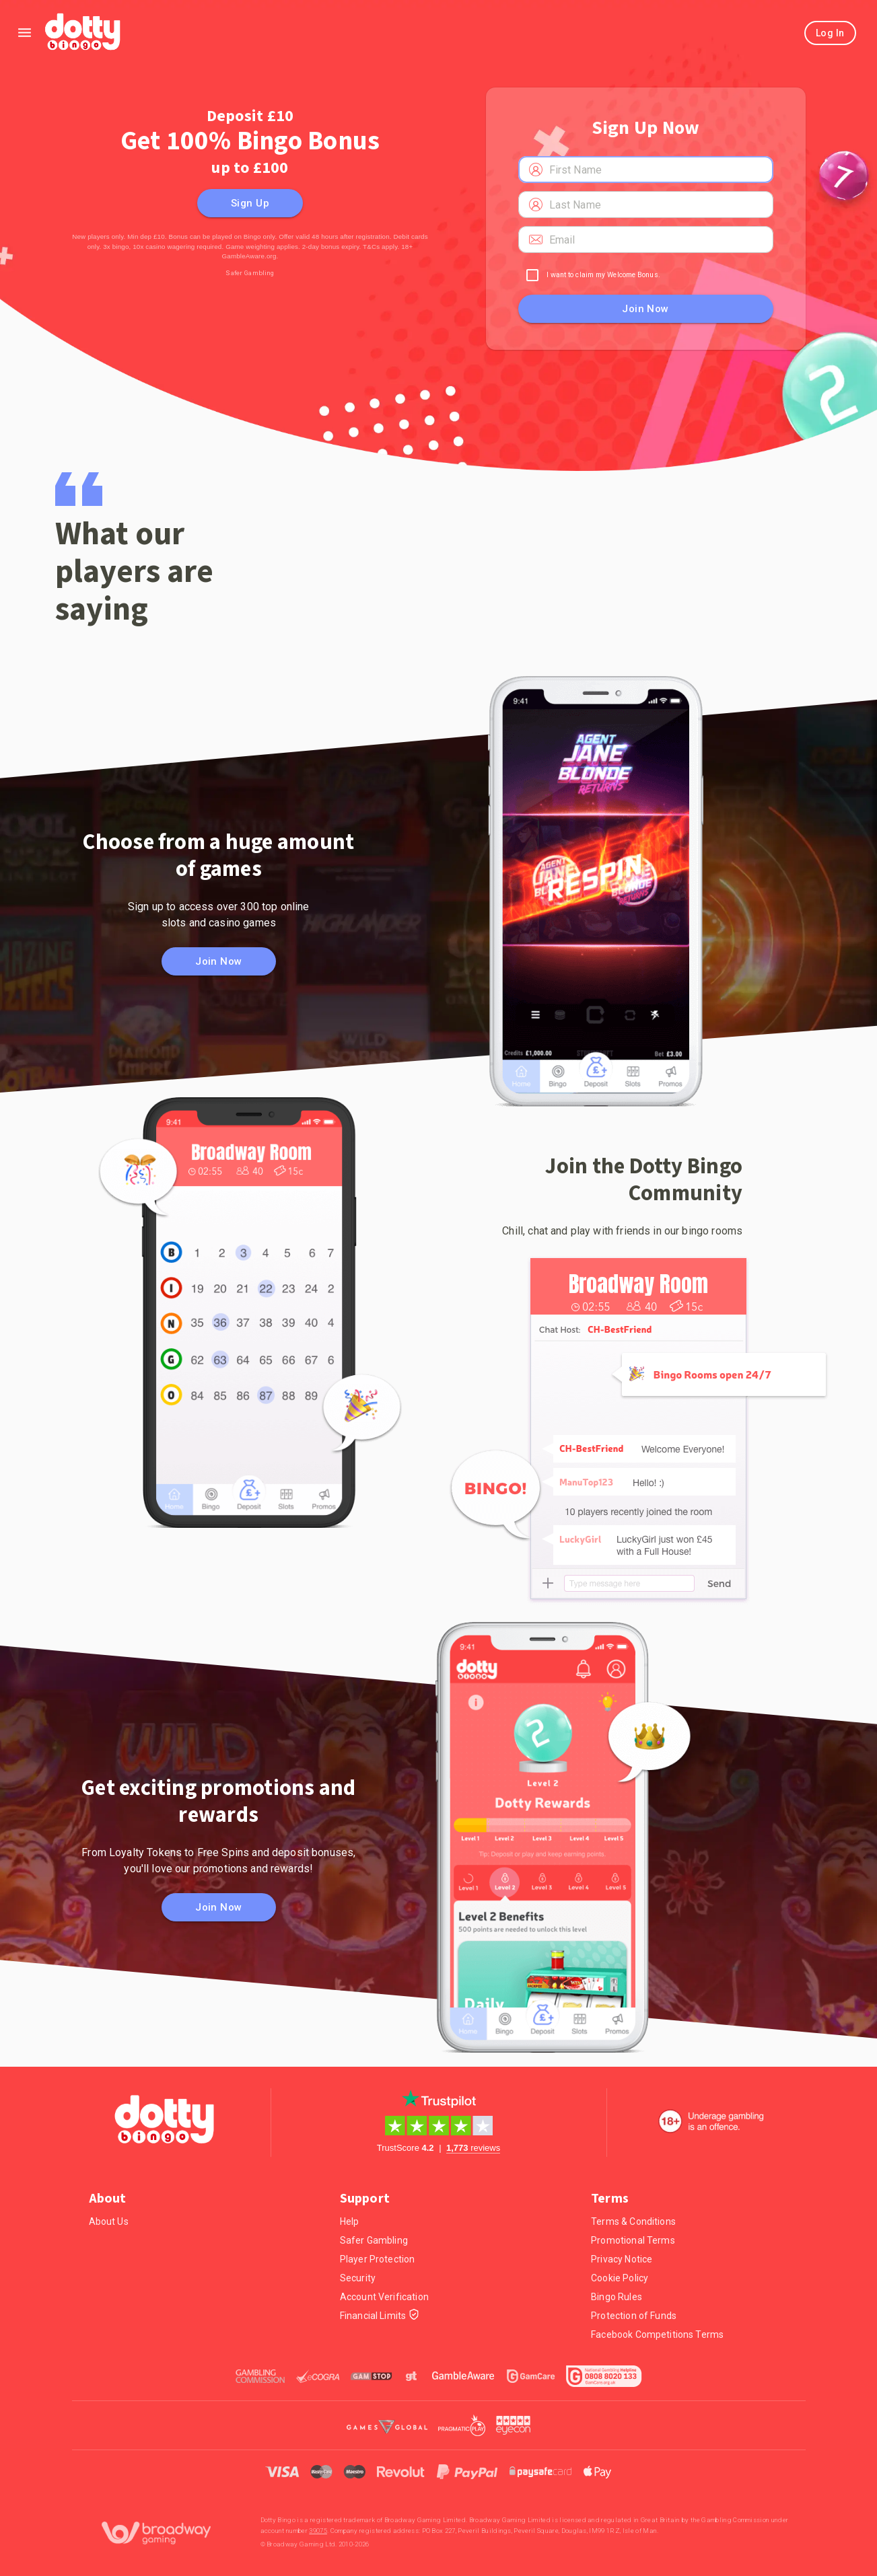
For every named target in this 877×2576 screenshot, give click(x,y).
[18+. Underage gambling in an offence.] (711, 2121)
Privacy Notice (621, 2259)
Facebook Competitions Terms (657, 2334)
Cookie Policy (619, 2278)
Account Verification (384, 2296)
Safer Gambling (249, 273)
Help (349, 2221)
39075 (318, 2530)
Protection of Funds (633, 2315)
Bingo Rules (616, 2296)
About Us (109, 2221)
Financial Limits (379, 2316)
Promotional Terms (633, 2240)
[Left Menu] (25, 33)
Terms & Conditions (633, 2221)
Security (358, 2278)
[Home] (84, 33)
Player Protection (377, 2259)
